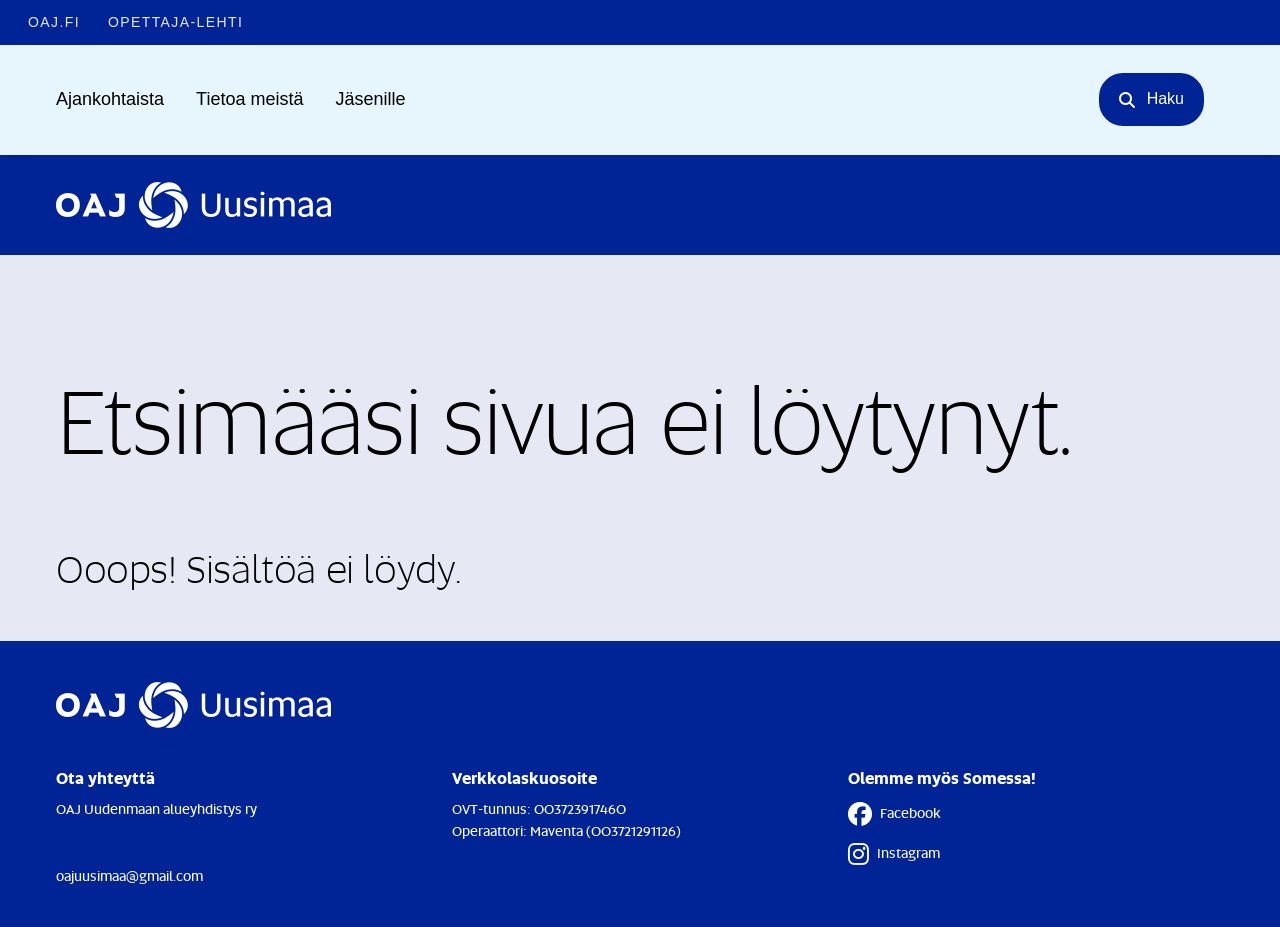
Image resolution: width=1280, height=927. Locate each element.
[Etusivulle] (193, 205)
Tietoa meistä (249, 99)
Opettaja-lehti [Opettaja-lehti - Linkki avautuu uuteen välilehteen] (175, 22)
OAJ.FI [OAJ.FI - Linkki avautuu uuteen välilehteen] (54, 22)
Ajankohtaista (110, 99)
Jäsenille (370, 99)
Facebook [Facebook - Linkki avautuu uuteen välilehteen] (894, 814)
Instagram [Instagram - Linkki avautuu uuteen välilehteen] (894, 854)
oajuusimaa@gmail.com (129, 875)
